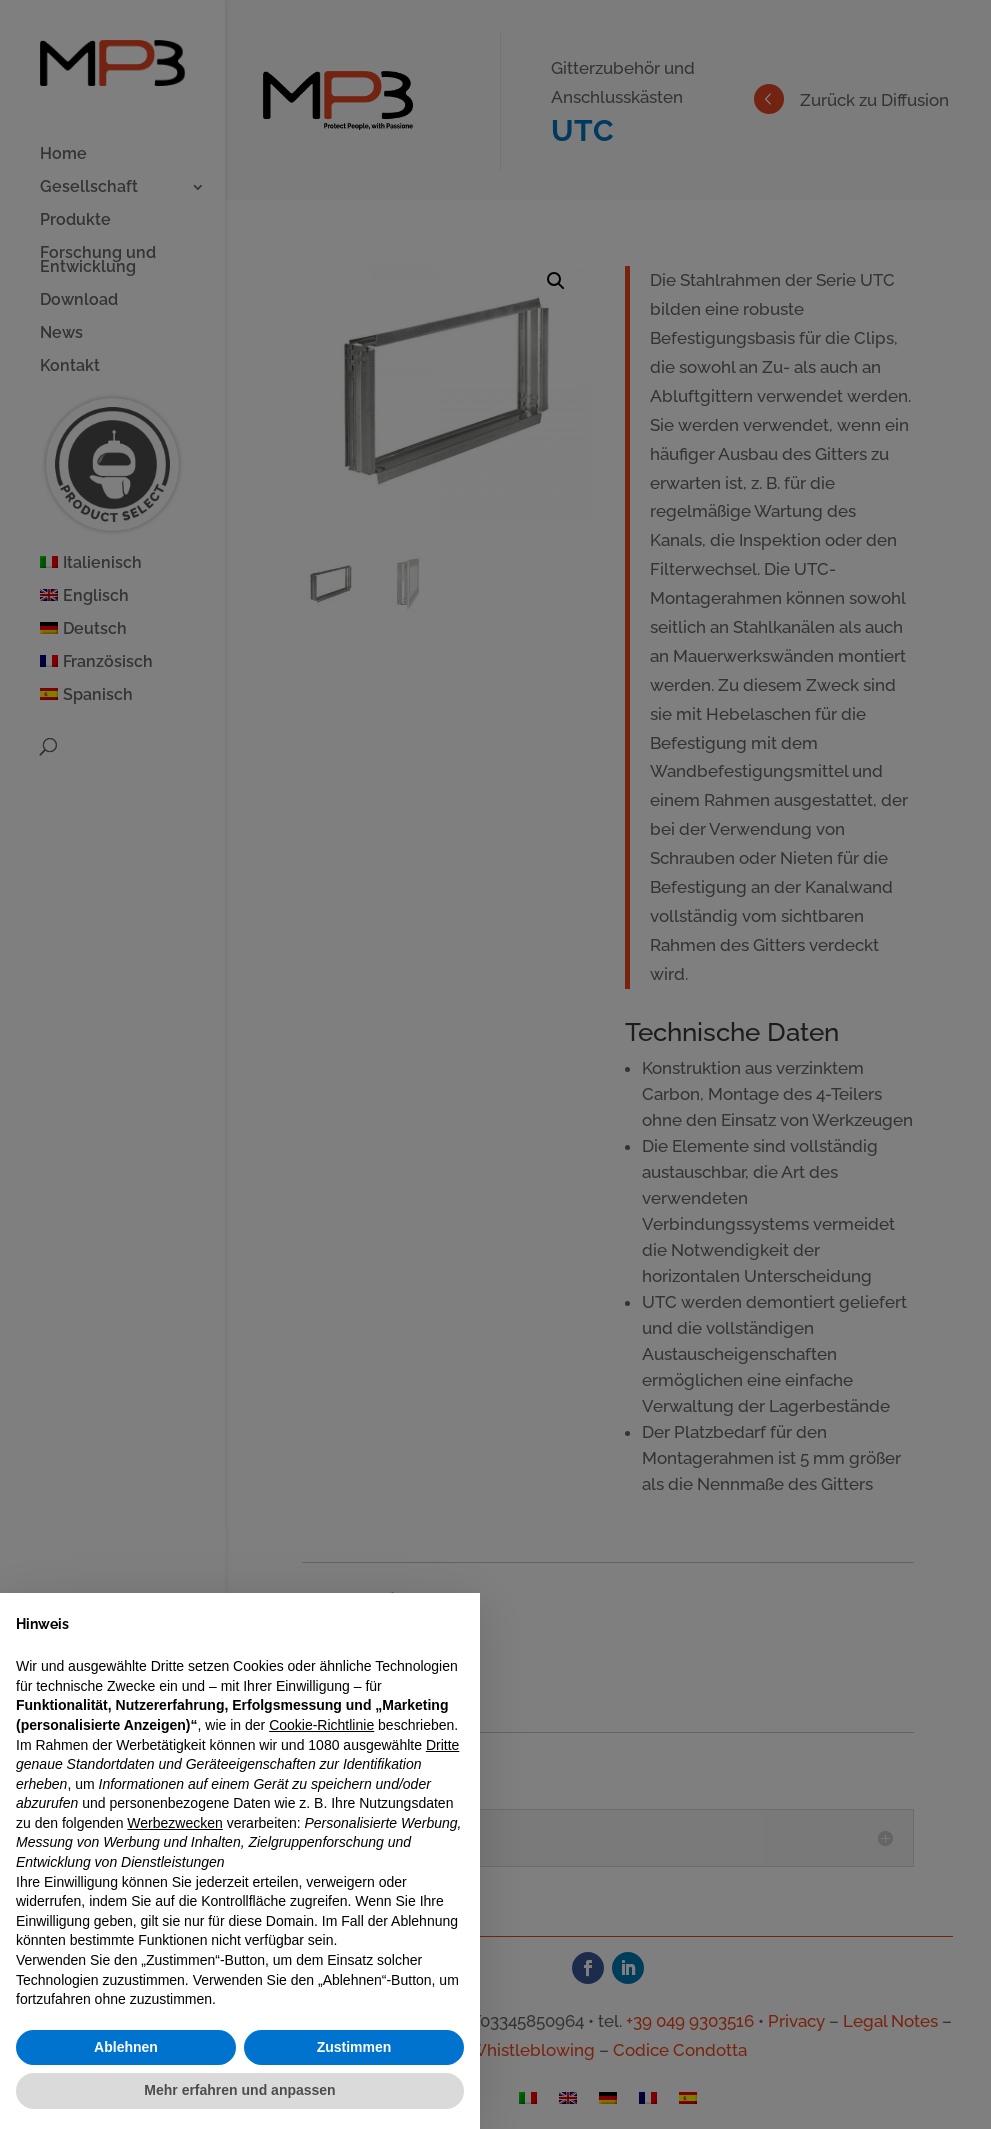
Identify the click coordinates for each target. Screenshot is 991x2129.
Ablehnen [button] (126, 2047)
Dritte (442, 1745)
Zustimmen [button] (354, 2047)
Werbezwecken (174, 1823)
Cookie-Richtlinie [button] (321, 1725)
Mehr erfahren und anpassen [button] (239, 2090)
